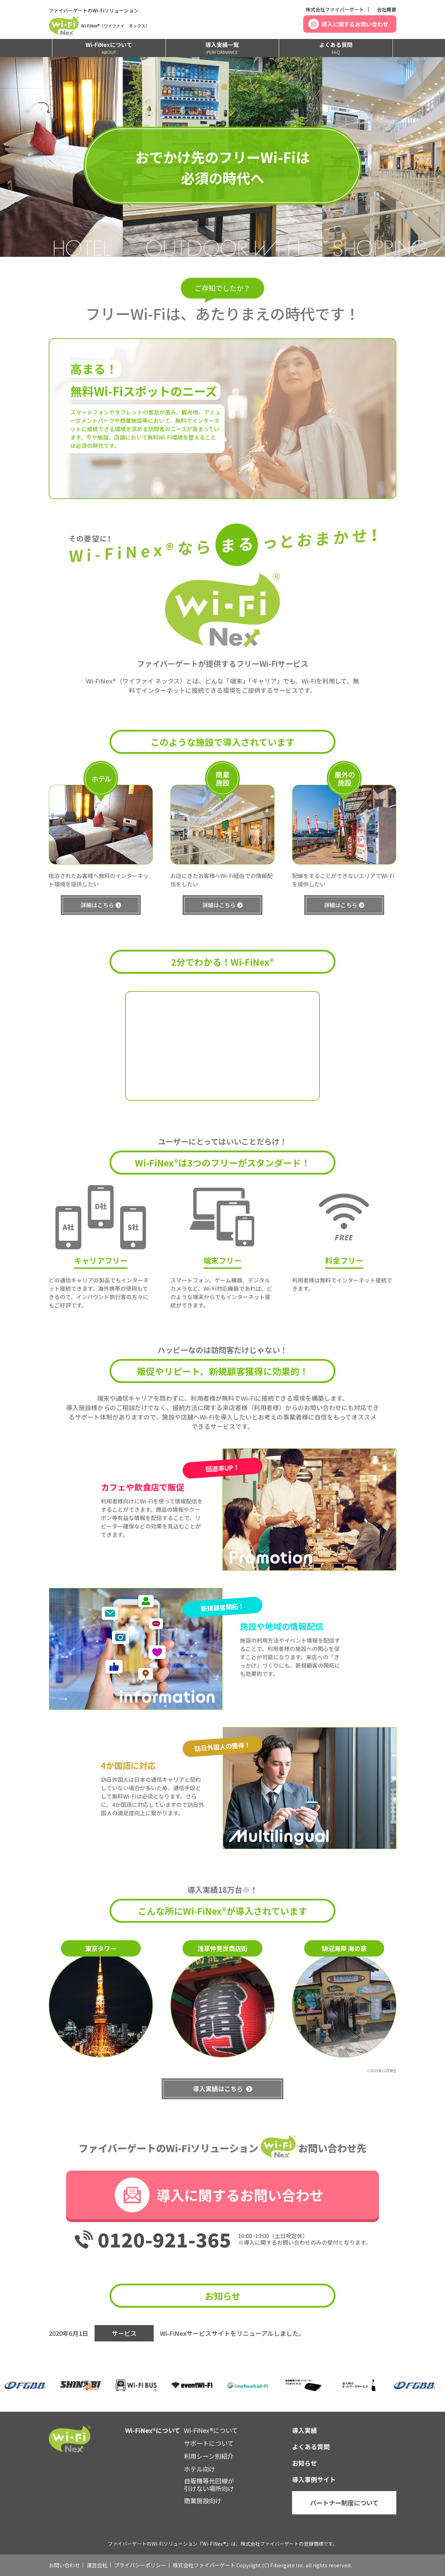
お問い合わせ (64, 2565)
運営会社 (97, 2565)
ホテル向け (199, 2468)
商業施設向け (202, 2500)
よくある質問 (336, 47)
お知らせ (304, 2462)
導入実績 (304, 2430)
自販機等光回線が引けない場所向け (209, 2484)
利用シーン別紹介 (209, 2455)
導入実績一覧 (222, 47)
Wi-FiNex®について (211, 2430)
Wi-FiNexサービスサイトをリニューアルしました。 (232, 2333)
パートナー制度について (344, 2502)
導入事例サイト (314, 2479)
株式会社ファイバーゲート (335, 9)
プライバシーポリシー (140, 2565)
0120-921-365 (164, 2239)
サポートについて (209, 2443)
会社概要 (386, 9)
